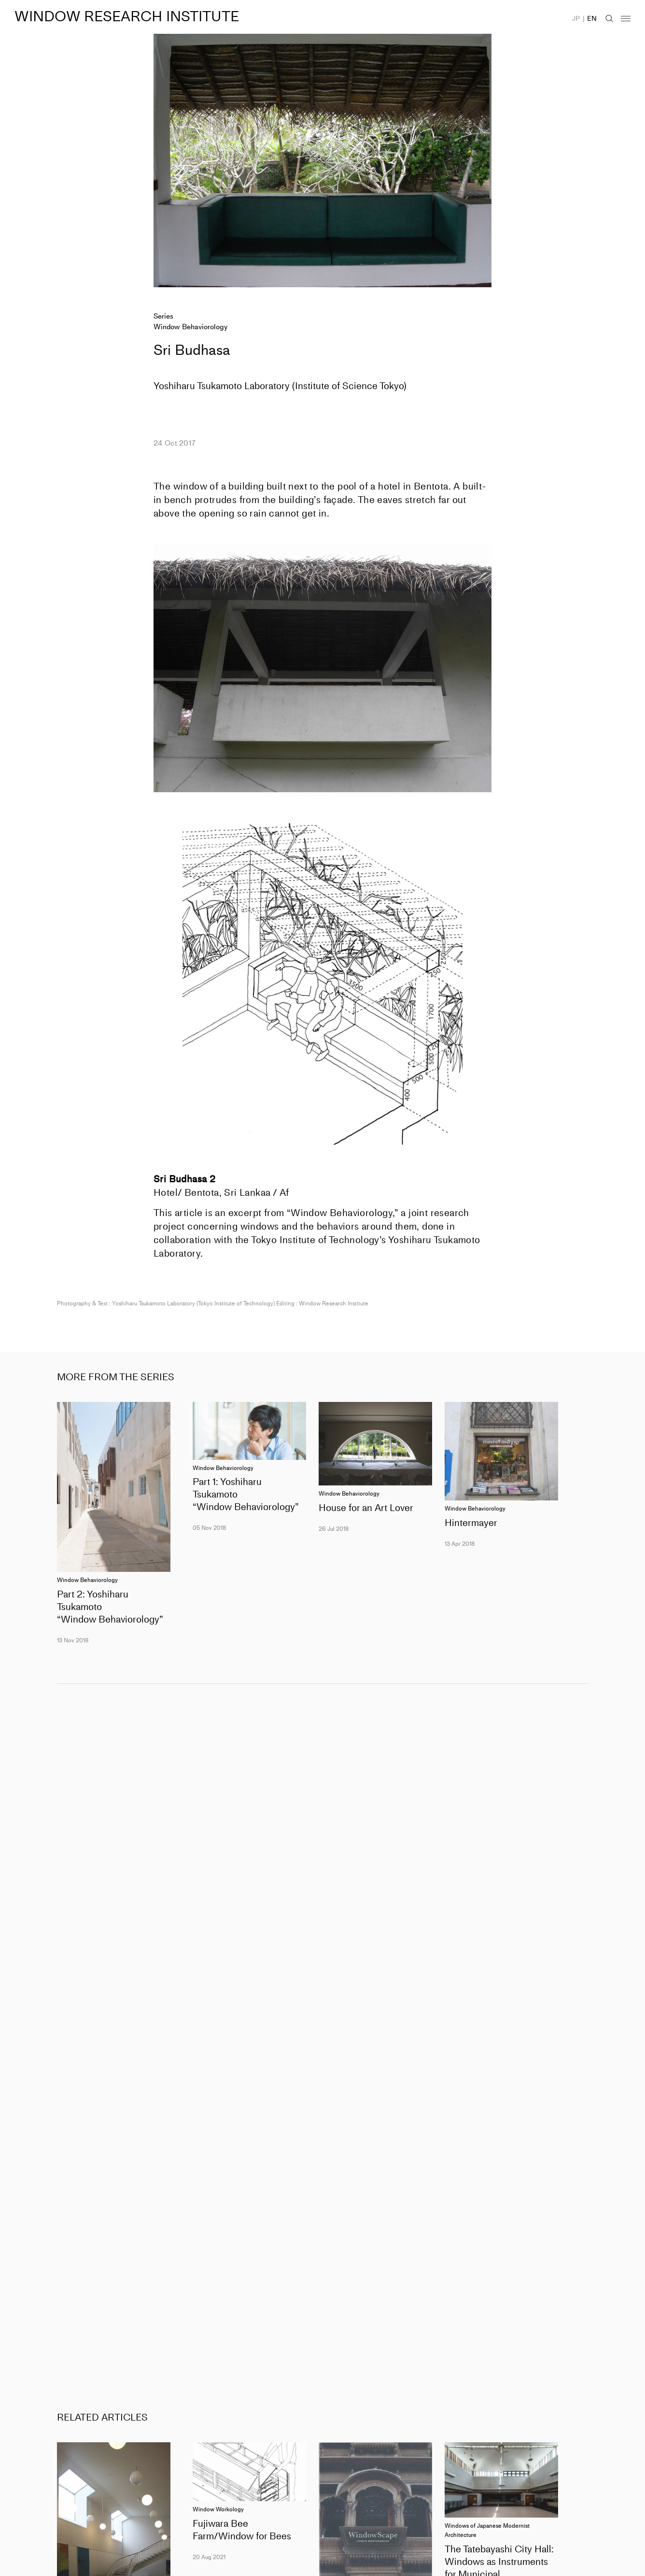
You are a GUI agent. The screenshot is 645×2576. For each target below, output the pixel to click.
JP (576, 18)
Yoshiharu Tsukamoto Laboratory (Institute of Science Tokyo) (280, 386)
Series (163, 316)
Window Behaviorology (190, 326)
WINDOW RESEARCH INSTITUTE (126, 16)
